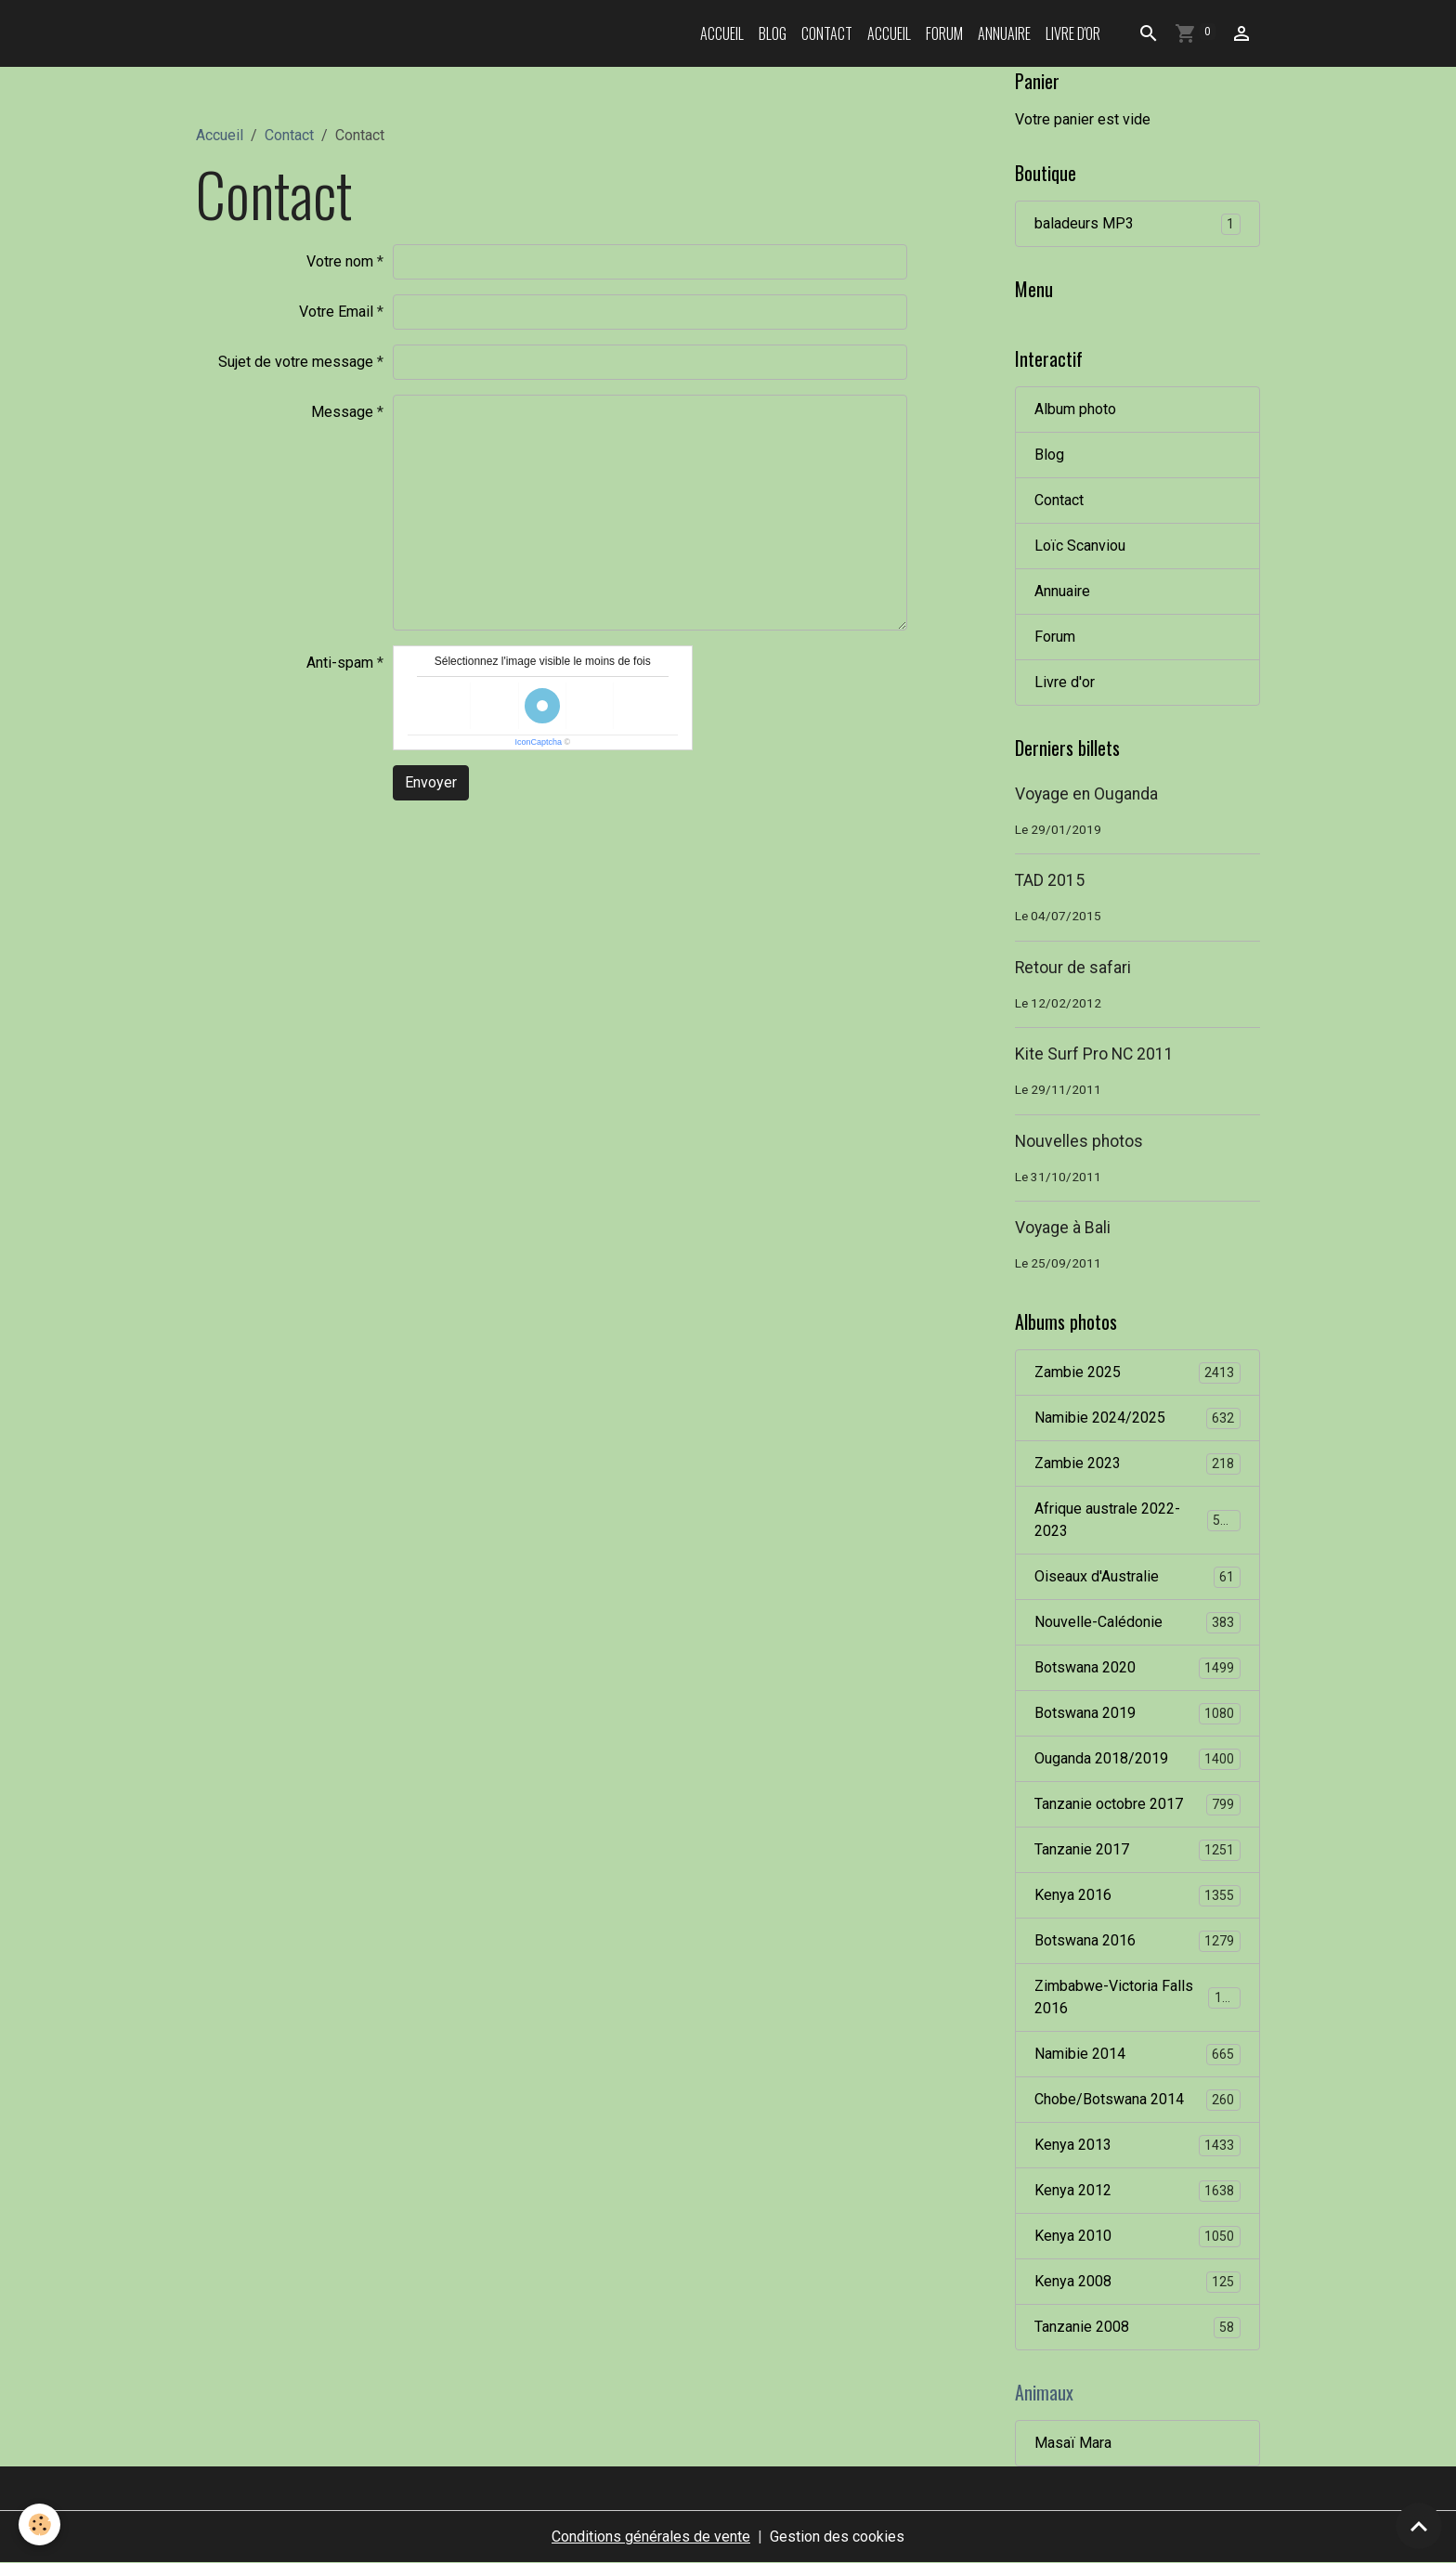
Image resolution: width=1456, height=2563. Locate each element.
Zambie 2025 (1137, 1373)
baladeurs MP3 (1137, 224)
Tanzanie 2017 (1137, 1850)
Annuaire (1004, 33)
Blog (772, 33)
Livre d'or (1073, 33)
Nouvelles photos (1079, 1141)
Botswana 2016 (1137, 1941)
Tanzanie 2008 (1137, 2327)
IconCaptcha (538, 742)
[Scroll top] (1419, 2526)
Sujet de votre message (295, 362)
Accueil (722, 33)
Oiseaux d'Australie (1137, 1577)
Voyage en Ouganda (1086, 794)
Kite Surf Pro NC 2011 (1094, 1054)
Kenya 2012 (1137, 2191)
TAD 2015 (1050, 880)
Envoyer (431, 782)
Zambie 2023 (1137, 1464)
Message (342, 412)
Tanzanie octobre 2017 (1137, 1804)
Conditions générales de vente (651, 2536)
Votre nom (339, 261)
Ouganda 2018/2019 (1137, 1759)
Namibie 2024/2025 (1137, 1418)
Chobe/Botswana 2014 (1137, 2100)
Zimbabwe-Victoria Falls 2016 (1137, 1997)
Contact (826, 33)
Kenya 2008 (1137, 2282)
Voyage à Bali (1063, 1227)
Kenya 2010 (1137, 2236)
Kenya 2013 (1137, 2145)
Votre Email (336, 311)
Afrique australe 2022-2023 (1137, 1520)
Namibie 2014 (1137, 2054)
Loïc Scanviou (1079, 545)
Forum (944, 33)
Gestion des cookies (837, 2536)
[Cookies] (39, 2524)
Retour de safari (1073, 967)
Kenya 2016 (1137, 1895)
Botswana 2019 (1137, 1713)
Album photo (1075, 409)
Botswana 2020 (1137, 1668)
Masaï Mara (1073, 2443)
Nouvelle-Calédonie (1137, 1622)
